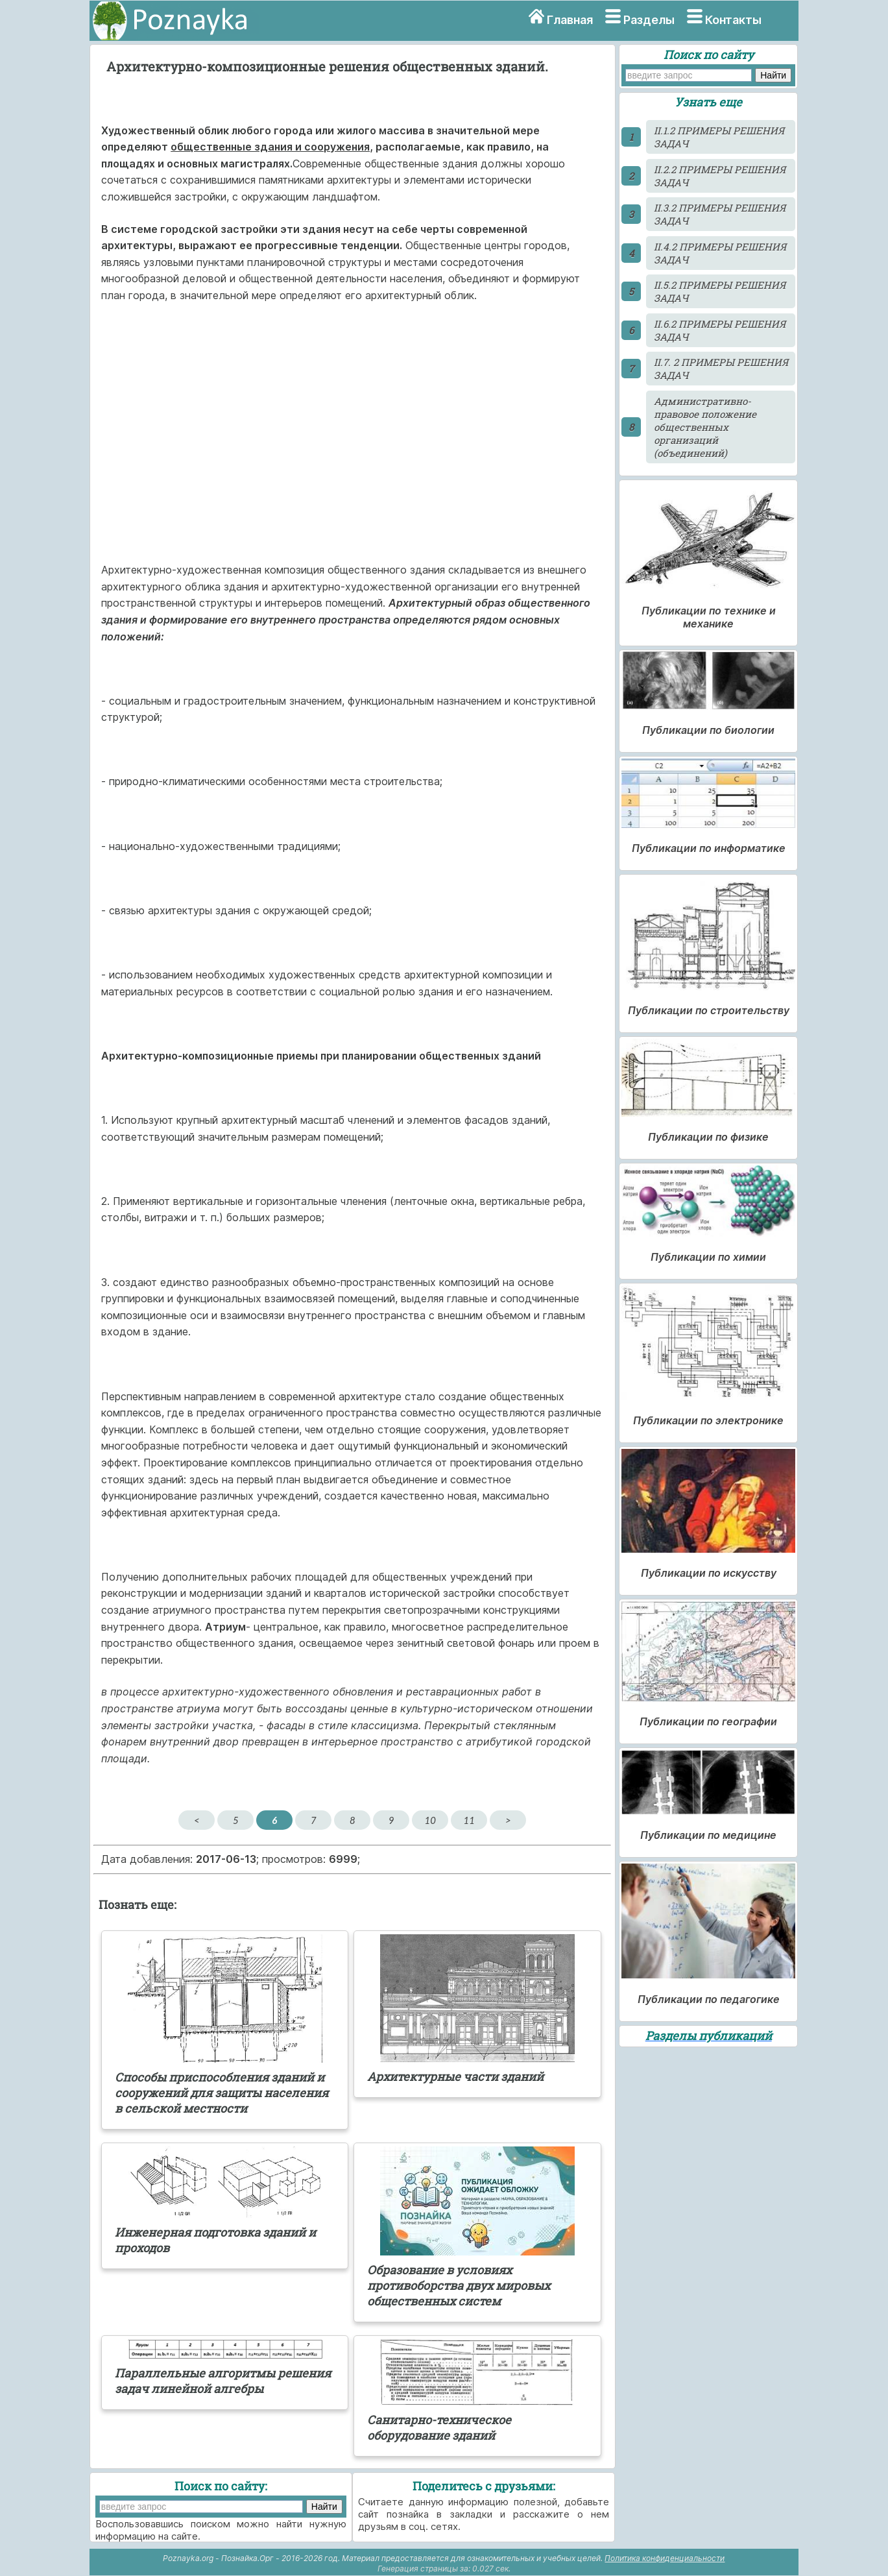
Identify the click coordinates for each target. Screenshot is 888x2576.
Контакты (733, 20)
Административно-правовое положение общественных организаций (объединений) (705, 427)
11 (469, 1820)
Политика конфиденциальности (665, 2558)
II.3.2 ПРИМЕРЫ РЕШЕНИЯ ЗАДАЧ (720, 214)
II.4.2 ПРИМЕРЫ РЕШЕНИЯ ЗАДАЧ (720, 253)
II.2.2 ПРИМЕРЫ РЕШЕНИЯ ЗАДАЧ (720, 176)
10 (430, 1820)
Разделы (649, 20)
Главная (570, 20)
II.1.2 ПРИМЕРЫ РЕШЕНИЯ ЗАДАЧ (719, 137)
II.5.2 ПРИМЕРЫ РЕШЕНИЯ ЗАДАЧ (720, 291)
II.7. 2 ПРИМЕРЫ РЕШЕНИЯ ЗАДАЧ (721, 369)
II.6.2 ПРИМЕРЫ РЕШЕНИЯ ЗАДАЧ (720, 330)
